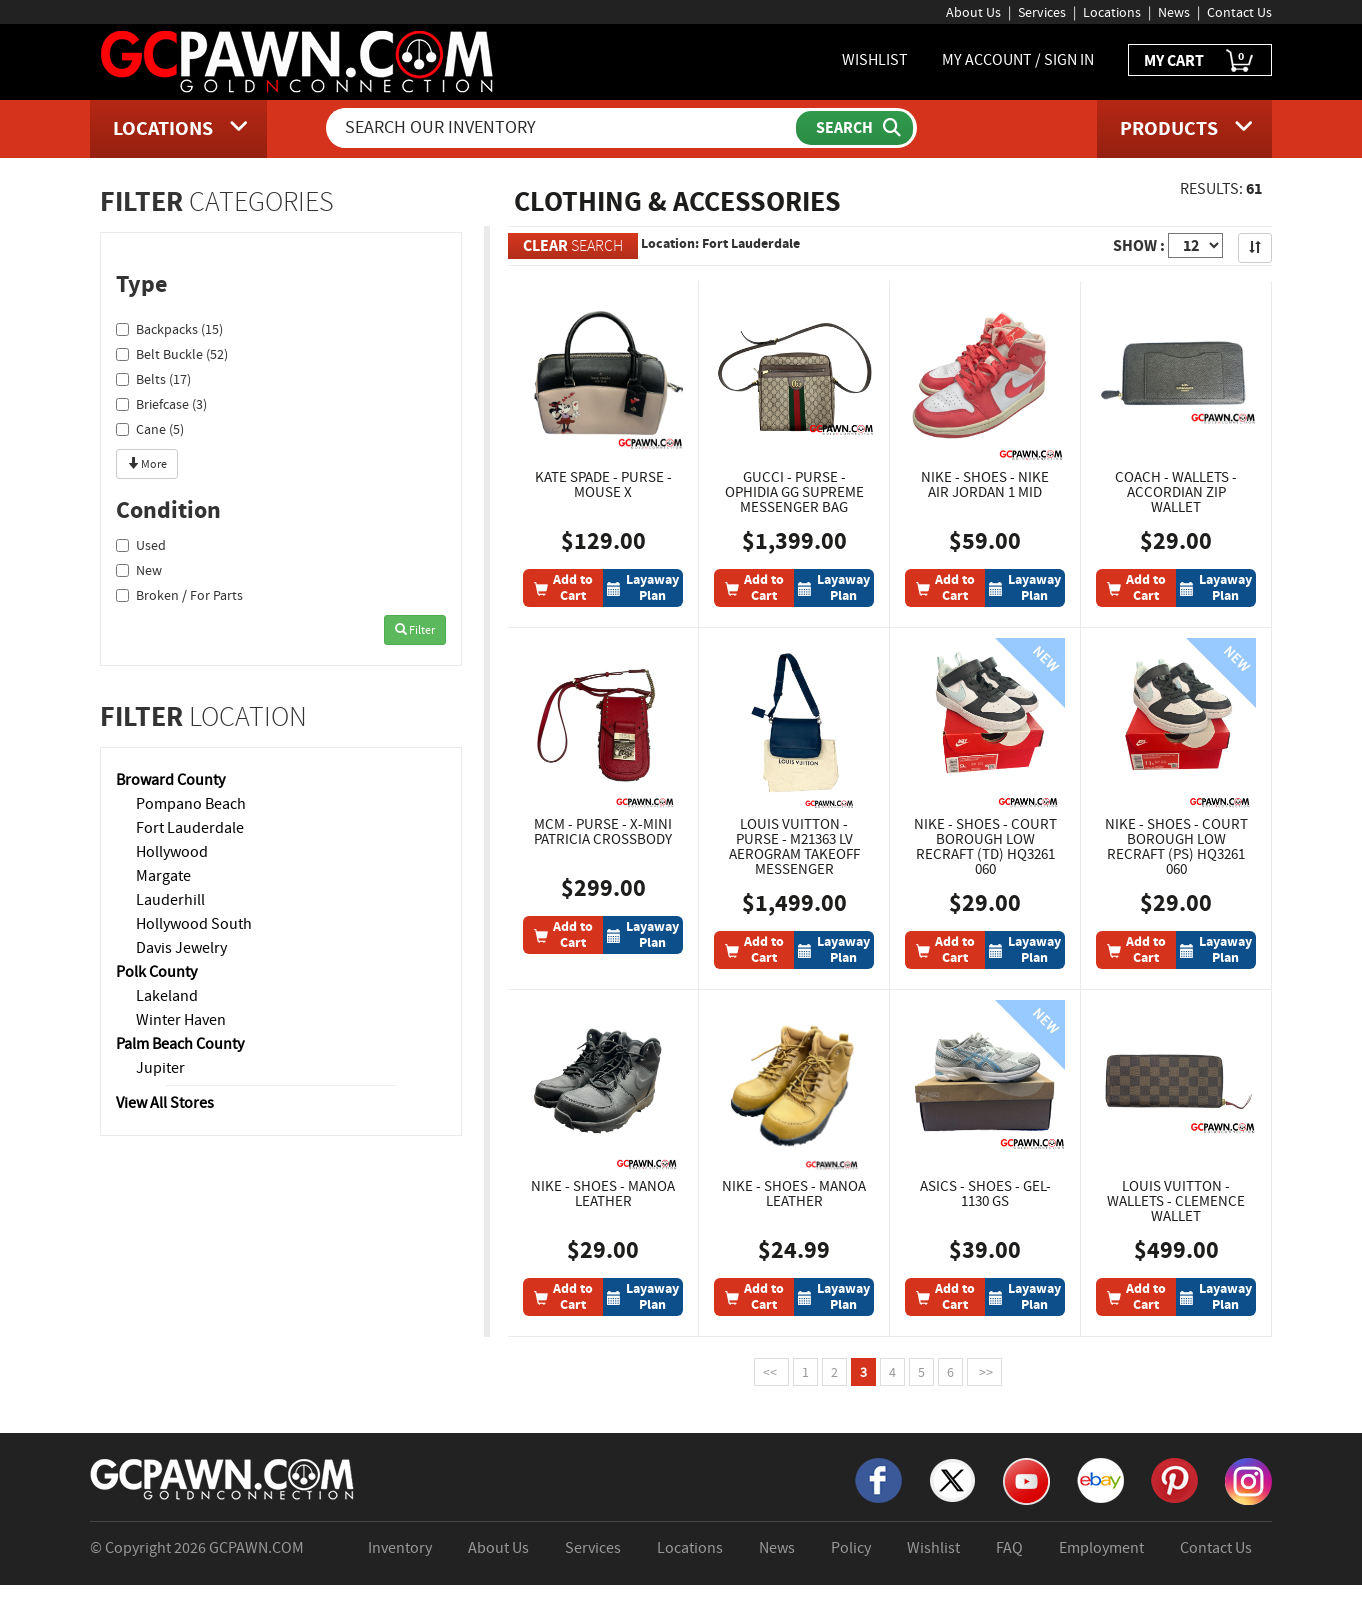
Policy (851, 1548)
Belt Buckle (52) (172, 354)
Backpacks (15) (169, 329)
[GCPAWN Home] (223, 1478)
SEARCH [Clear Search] (573, 245)
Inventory (400, 1548)
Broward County (170, 780)
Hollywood (172, 852)
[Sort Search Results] (1255, 248)
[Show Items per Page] (1195, 245)
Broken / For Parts (179, 595)
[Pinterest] (1174, 1479)
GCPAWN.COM (256, 1548)
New (139, 570)
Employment (1101, 1548)
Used (141, 545)
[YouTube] (1026, 1480)
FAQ (1009, 1548)
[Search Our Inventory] (563, 128)
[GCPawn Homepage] (298, 60)
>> (984, 1372)
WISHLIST (875, 60)
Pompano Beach (191, 804)
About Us (973, 12)
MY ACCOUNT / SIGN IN (1018, 60)
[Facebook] (878, 1479)
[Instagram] (1248, 1480)
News (1174, 12)
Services (1042, 12)
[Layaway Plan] (643, 588)
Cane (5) (150, 429)
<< (771, 1372)
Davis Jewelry (181, 948)
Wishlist (933, 1548)
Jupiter (160, 1068)
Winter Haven (181, 1020)
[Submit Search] (854, 128)
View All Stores (165, 1103)
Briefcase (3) (161, 404)
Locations (1112, 12)
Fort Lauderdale (190, 828)
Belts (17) (153, 379)
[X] (952, 1479)
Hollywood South (194, 924)
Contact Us (1239, 12)
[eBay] (1100, 1479)
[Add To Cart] (563, 588)
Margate (163, 876)
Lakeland (167, 996)
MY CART (1200, 61)
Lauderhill (170, 900)
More (147, 464)
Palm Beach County (180, 1044)
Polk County (156, 972)
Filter (415, 630)
